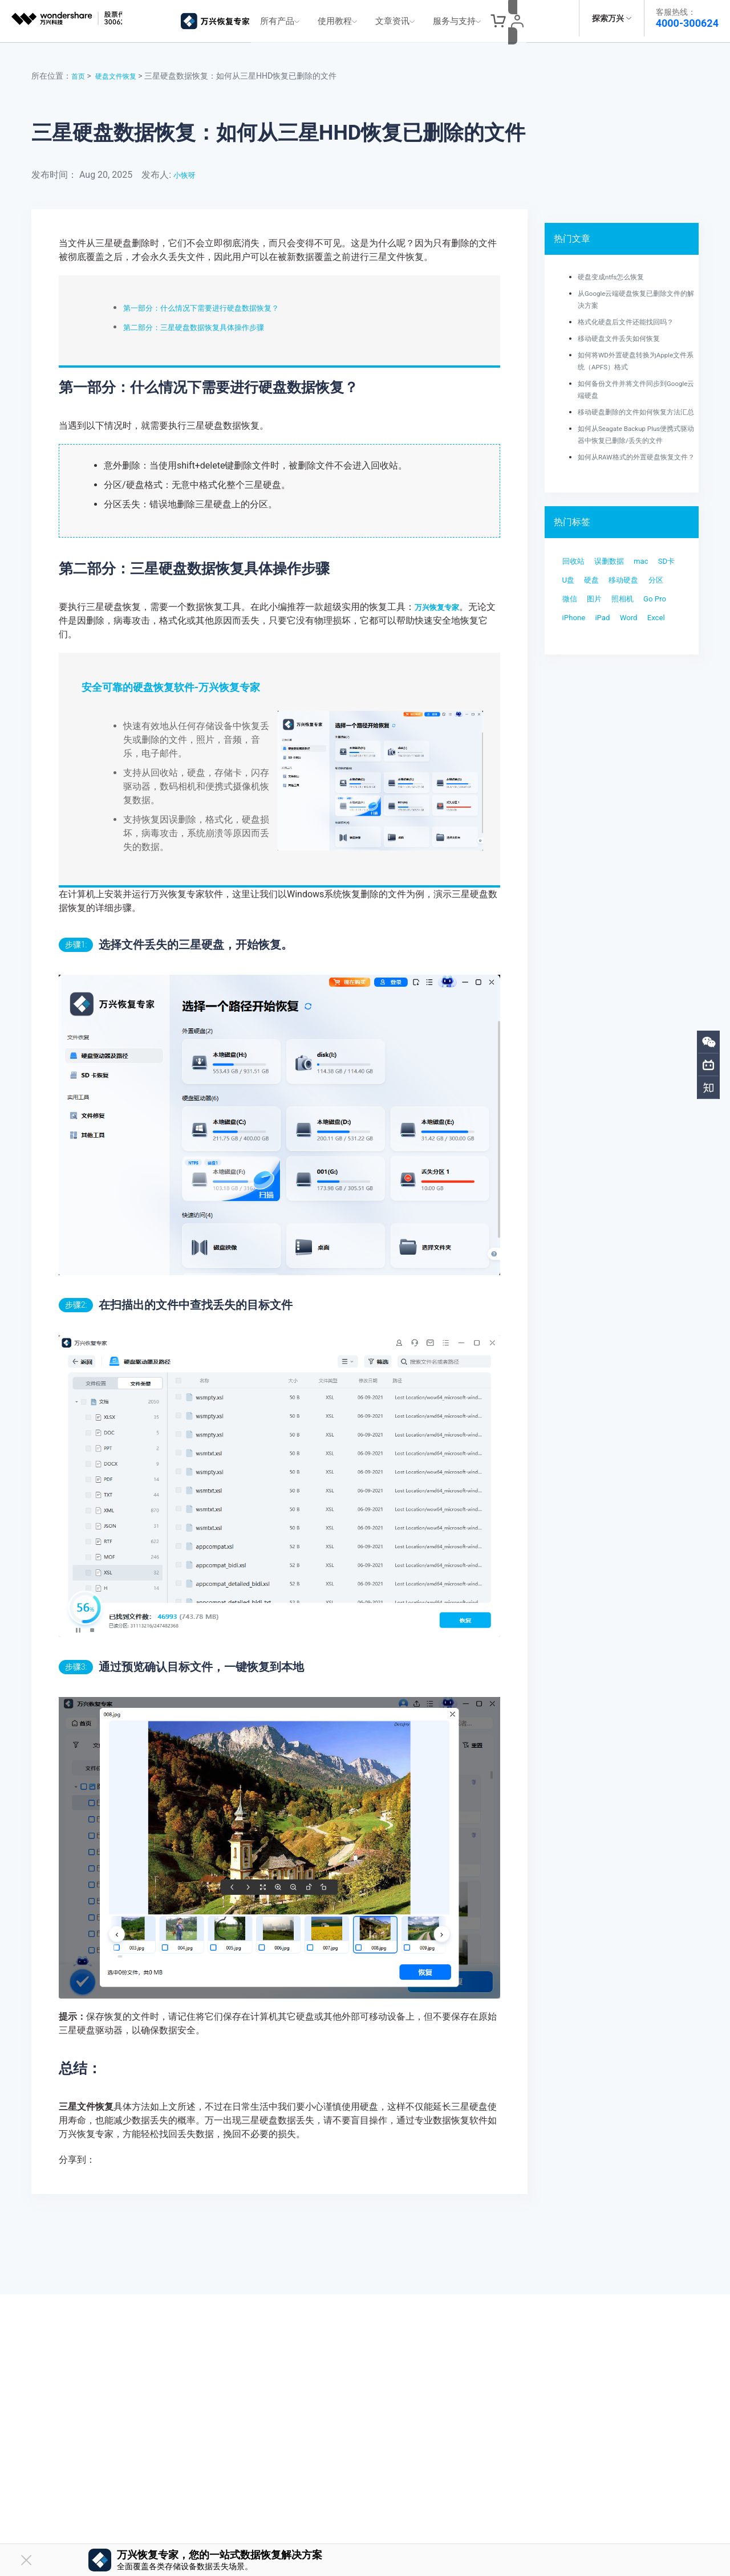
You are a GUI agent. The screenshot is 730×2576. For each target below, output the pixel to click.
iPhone (577, 683)
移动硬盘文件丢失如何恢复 (626, 331)
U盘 (602, 615)
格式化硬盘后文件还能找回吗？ (634, 315)
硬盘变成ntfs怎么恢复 (616, 270)
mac (658, 592)
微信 (649, 638)
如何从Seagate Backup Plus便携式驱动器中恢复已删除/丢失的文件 (635, 445)
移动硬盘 (581, 638)
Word (642, 683)
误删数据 (620, 592)
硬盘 (630, 615)
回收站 (576, 592)
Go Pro (645, 661)
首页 (79, 69)
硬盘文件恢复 (121, 69)
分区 (620, 638)
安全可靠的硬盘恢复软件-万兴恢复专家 (171, 681)
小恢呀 (187, 168)
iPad (611, 683)
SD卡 (573, 615)
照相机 (606, 661)
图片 (572, 661)
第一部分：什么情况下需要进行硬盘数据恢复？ (219, 301)
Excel (574, 706)
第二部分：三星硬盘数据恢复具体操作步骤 (210, 320)
